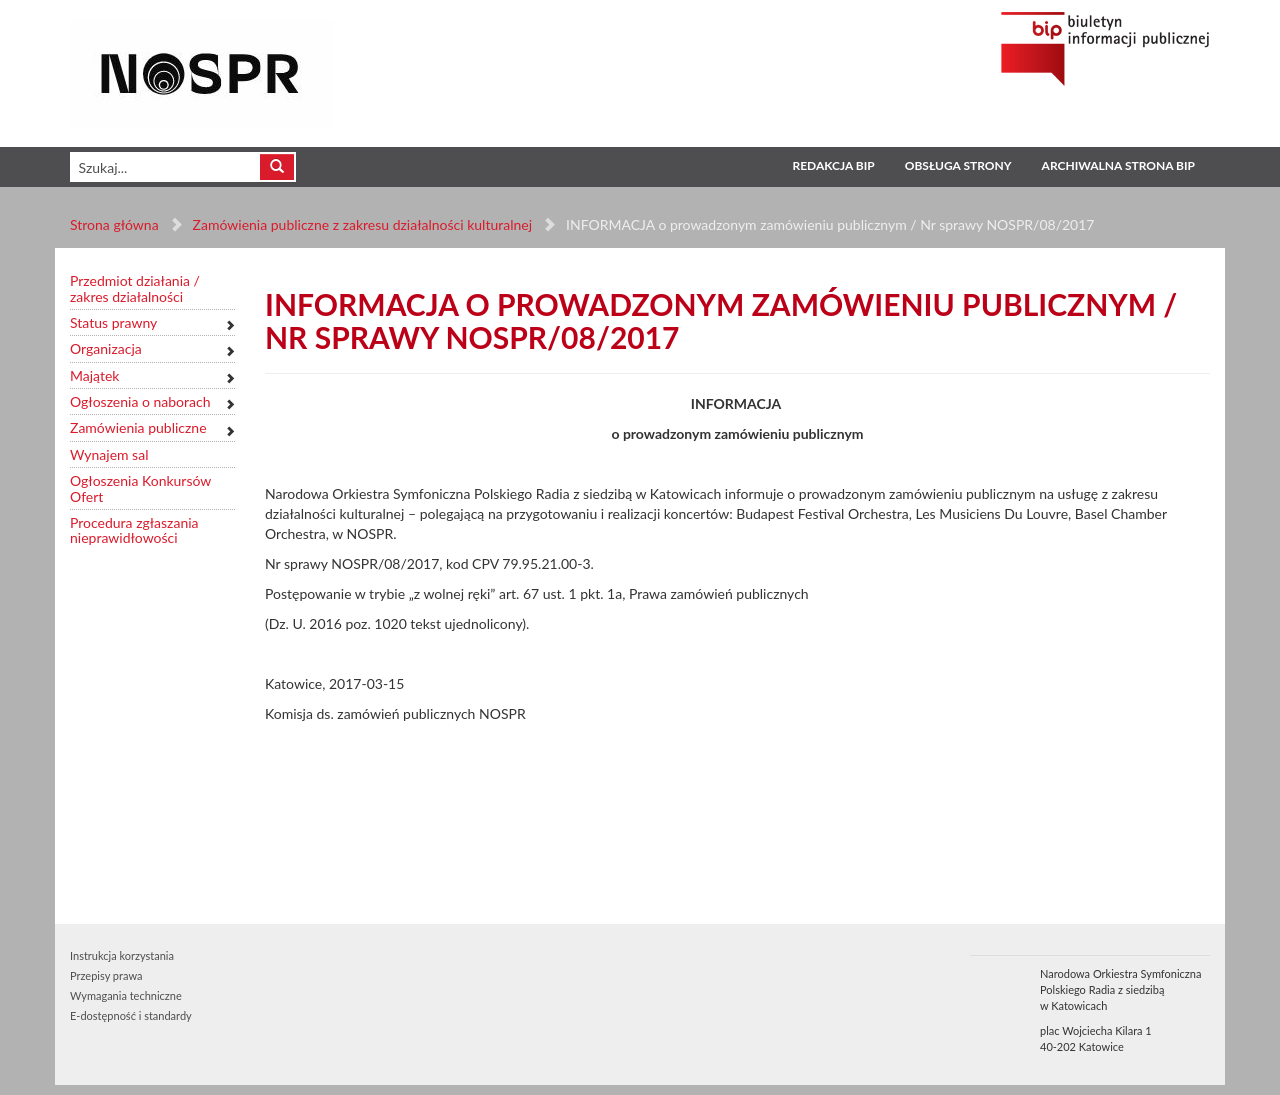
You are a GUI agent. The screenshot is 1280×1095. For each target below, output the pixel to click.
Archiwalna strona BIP (1118, 165)
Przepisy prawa (106, 975)
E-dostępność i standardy (131, 1015)
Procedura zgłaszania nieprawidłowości (134, 530)
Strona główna (114, 224)
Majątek (94, 375)
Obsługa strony (958, 165)
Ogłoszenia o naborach (140, 401)
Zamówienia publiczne (138, 427)
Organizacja (106, 348)
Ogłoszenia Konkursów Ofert (140, 488)
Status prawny (113, 322)
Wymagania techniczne (126, 995)
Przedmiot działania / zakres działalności (135, 288)
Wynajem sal (109, 454)
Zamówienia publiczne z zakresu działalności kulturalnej (362, 224)
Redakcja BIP (833, 165)
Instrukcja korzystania (122, 955)
